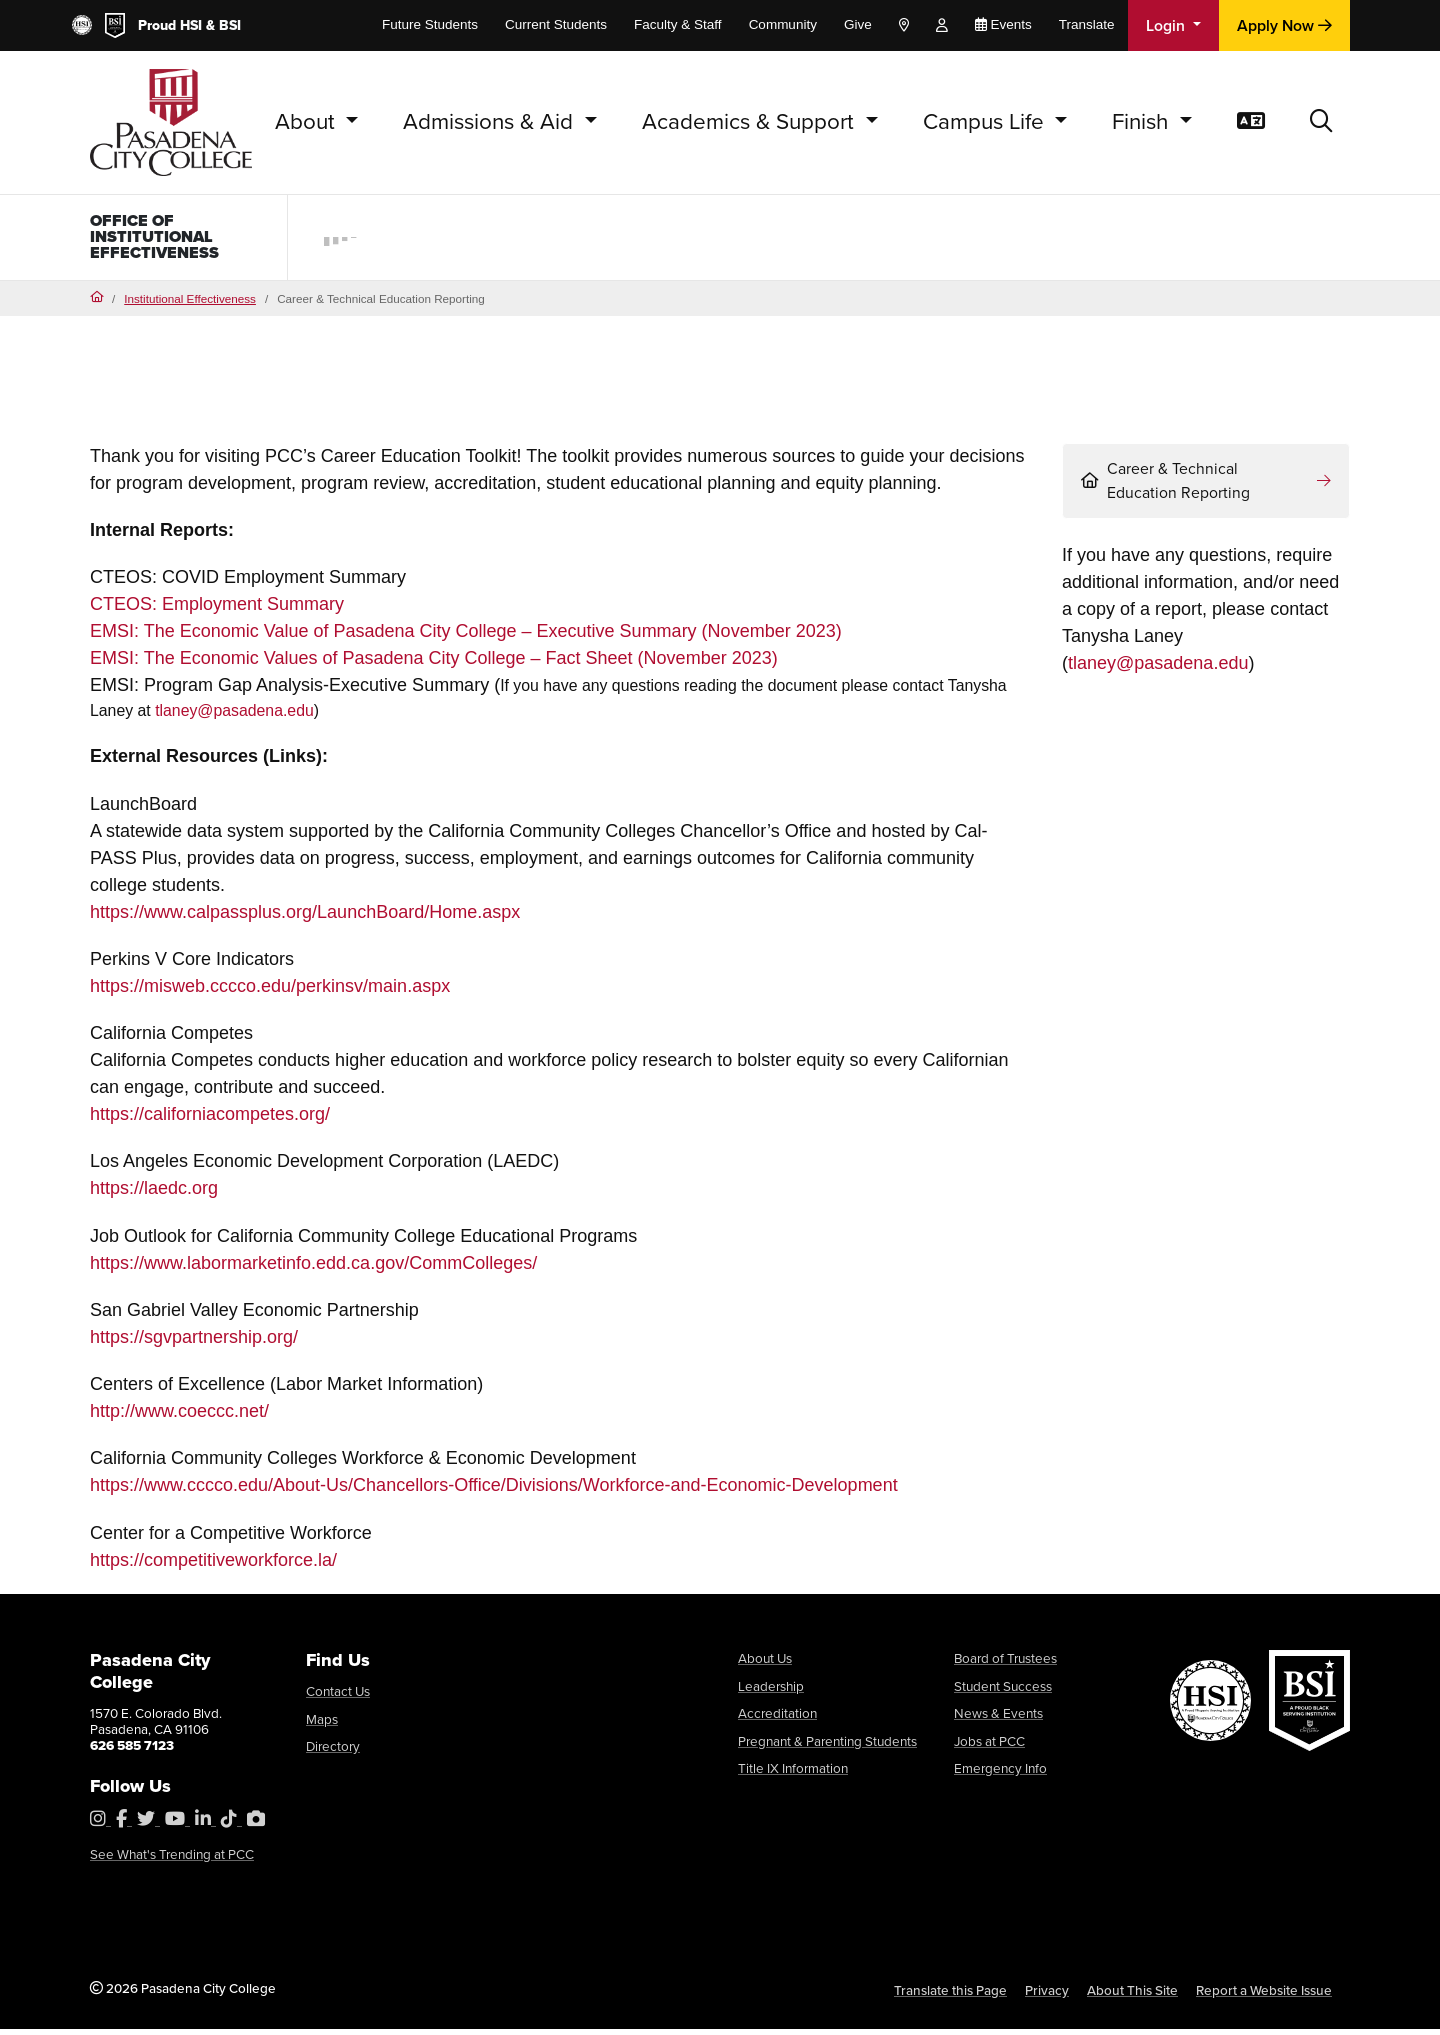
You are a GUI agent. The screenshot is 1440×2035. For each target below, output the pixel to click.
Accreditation (777, 1719)
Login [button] (1167, 25)
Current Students (556, 24)
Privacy (1047, 1995)
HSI (191, 25)
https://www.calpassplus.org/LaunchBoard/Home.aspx (305, 917)
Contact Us (338, 1697)
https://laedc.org (154, 1194)
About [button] (308, 121)
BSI (230, 25)
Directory (333, 1752)
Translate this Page (950, 1995)
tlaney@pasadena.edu (234, 716)
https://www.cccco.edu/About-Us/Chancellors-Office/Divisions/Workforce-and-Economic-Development (494, 1491)
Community (783, 24)
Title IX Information (793, 1774)
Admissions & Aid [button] (491, 121)
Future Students (430, 24)
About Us (765, 1664)
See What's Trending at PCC (172, 1860)
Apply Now (1284, 25)
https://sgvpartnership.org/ (194, 1343)
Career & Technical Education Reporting (1165, 486)
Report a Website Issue (1264, 1995)
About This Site (1132, 1995)
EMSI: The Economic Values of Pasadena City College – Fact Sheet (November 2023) (434, 664)
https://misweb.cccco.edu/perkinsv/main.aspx (270, 992)
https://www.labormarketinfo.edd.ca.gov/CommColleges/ (313, 1268)
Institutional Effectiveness (190, 303)
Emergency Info (1000, 1774)
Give (858, 24)
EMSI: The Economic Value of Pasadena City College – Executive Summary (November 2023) (466, 637)
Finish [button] (1143, 121)
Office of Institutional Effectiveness (162, 240)
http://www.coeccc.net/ (179, 1417)
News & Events (998, 1719)
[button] (1321, 122)
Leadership (771, 1691)
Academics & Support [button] (751, 121)
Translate (1087, 24)
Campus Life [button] (986, 121)
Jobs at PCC (989, 1746)
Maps (322, 1724)
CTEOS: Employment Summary (217, 610)
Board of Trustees (1005, 1664)
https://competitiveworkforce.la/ (213, 1565)
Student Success (1003, 1691)
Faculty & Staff (678, 24)
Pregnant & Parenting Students (827, 1746)
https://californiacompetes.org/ (210, 1120)
